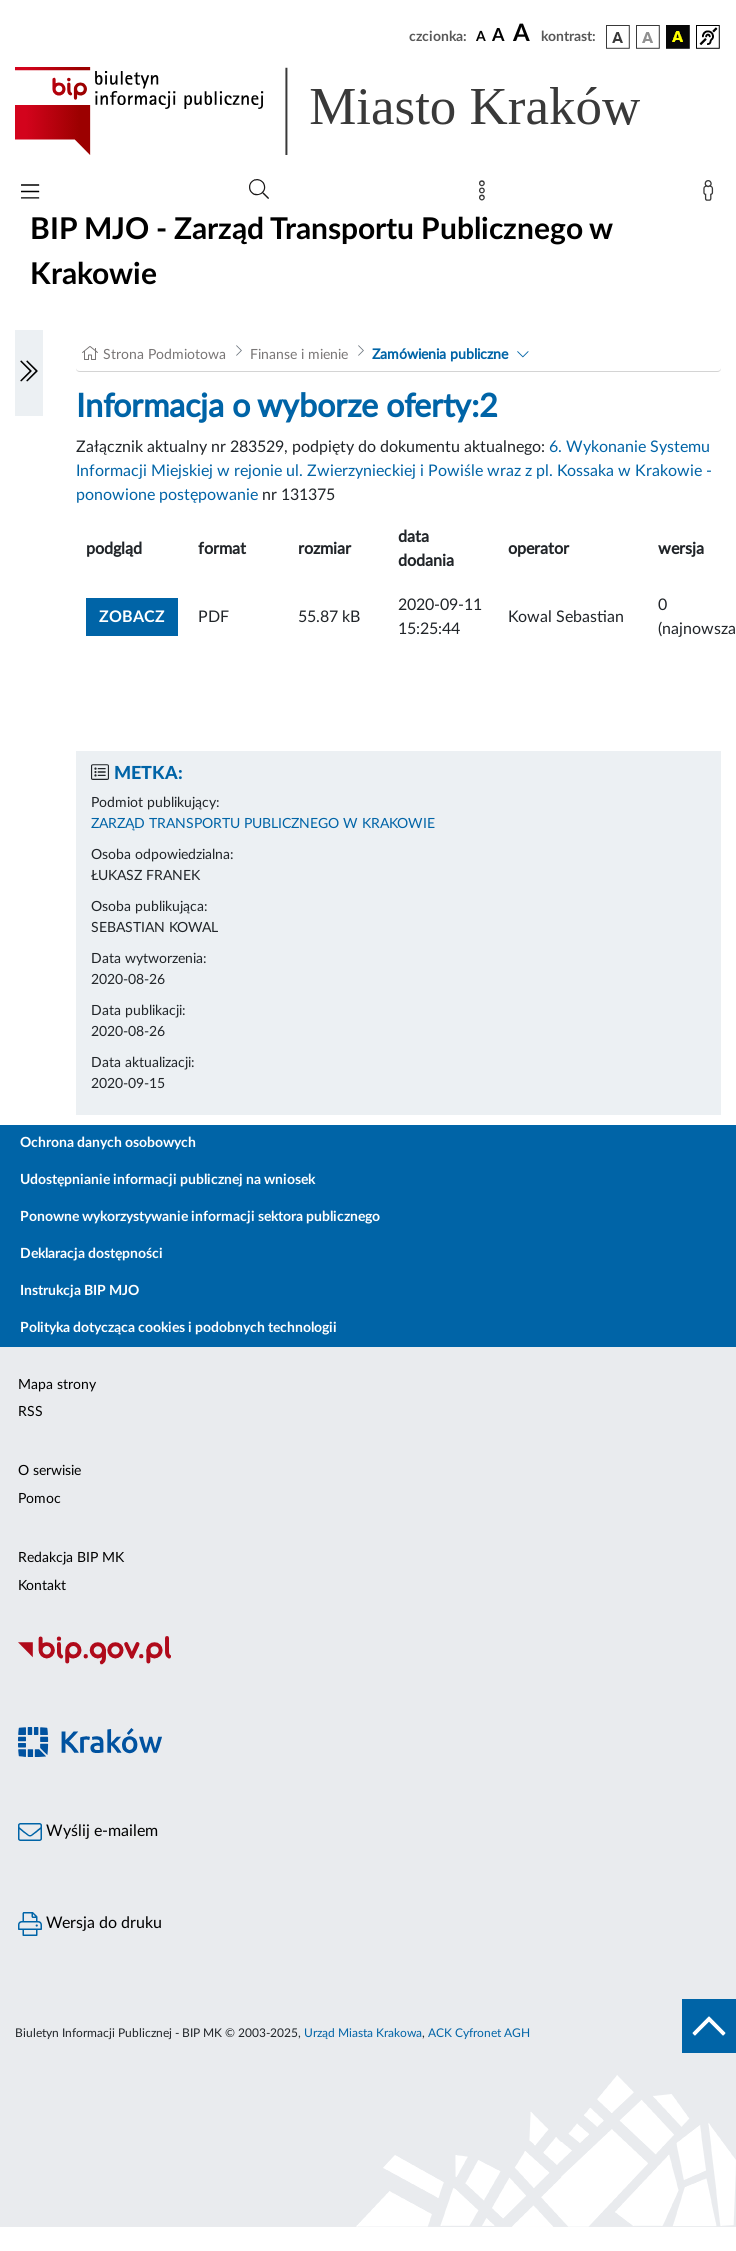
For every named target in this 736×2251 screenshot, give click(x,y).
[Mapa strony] (486, 195)
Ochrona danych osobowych (108, 1143)
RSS (30, 1412)
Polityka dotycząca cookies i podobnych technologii (178, 1328)
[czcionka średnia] (498, 36)
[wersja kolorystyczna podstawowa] (618, 37)
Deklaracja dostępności (91, 1254)
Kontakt (42, 1586)
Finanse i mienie (299, 355)
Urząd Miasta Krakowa (363, 2033)
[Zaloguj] (712, 195)
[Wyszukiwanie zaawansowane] (259, 190)
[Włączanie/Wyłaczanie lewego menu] (29, 373)
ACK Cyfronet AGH (479, 2033)
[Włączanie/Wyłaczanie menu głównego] (30, 193)
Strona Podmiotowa (164, 355)
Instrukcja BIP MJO (79, 1291)
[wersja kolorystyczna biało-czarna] (648, 37)
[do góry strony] (709, 2026)
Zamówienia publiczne (440, 355)
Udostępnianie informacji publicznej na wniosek (167, 1180)
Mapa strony (57, 1385)
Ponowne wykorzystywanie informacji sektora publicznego (200, 1217)
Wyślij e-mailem (88, 1832)
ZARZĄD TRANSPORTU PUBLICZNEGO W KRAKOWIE (263, 824)
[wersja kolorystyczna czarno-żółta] (678, 37)
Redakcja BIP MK (71, 1558)
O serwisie (49, 1471)
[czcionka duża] (524, 34)
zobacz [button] (138, 614)
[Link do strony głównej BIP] (356, 111)
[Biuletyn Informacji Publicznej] (368, 1662)
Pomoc (39, 1499)
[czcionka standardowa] (481, 36)
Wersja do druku (90, 1924)
